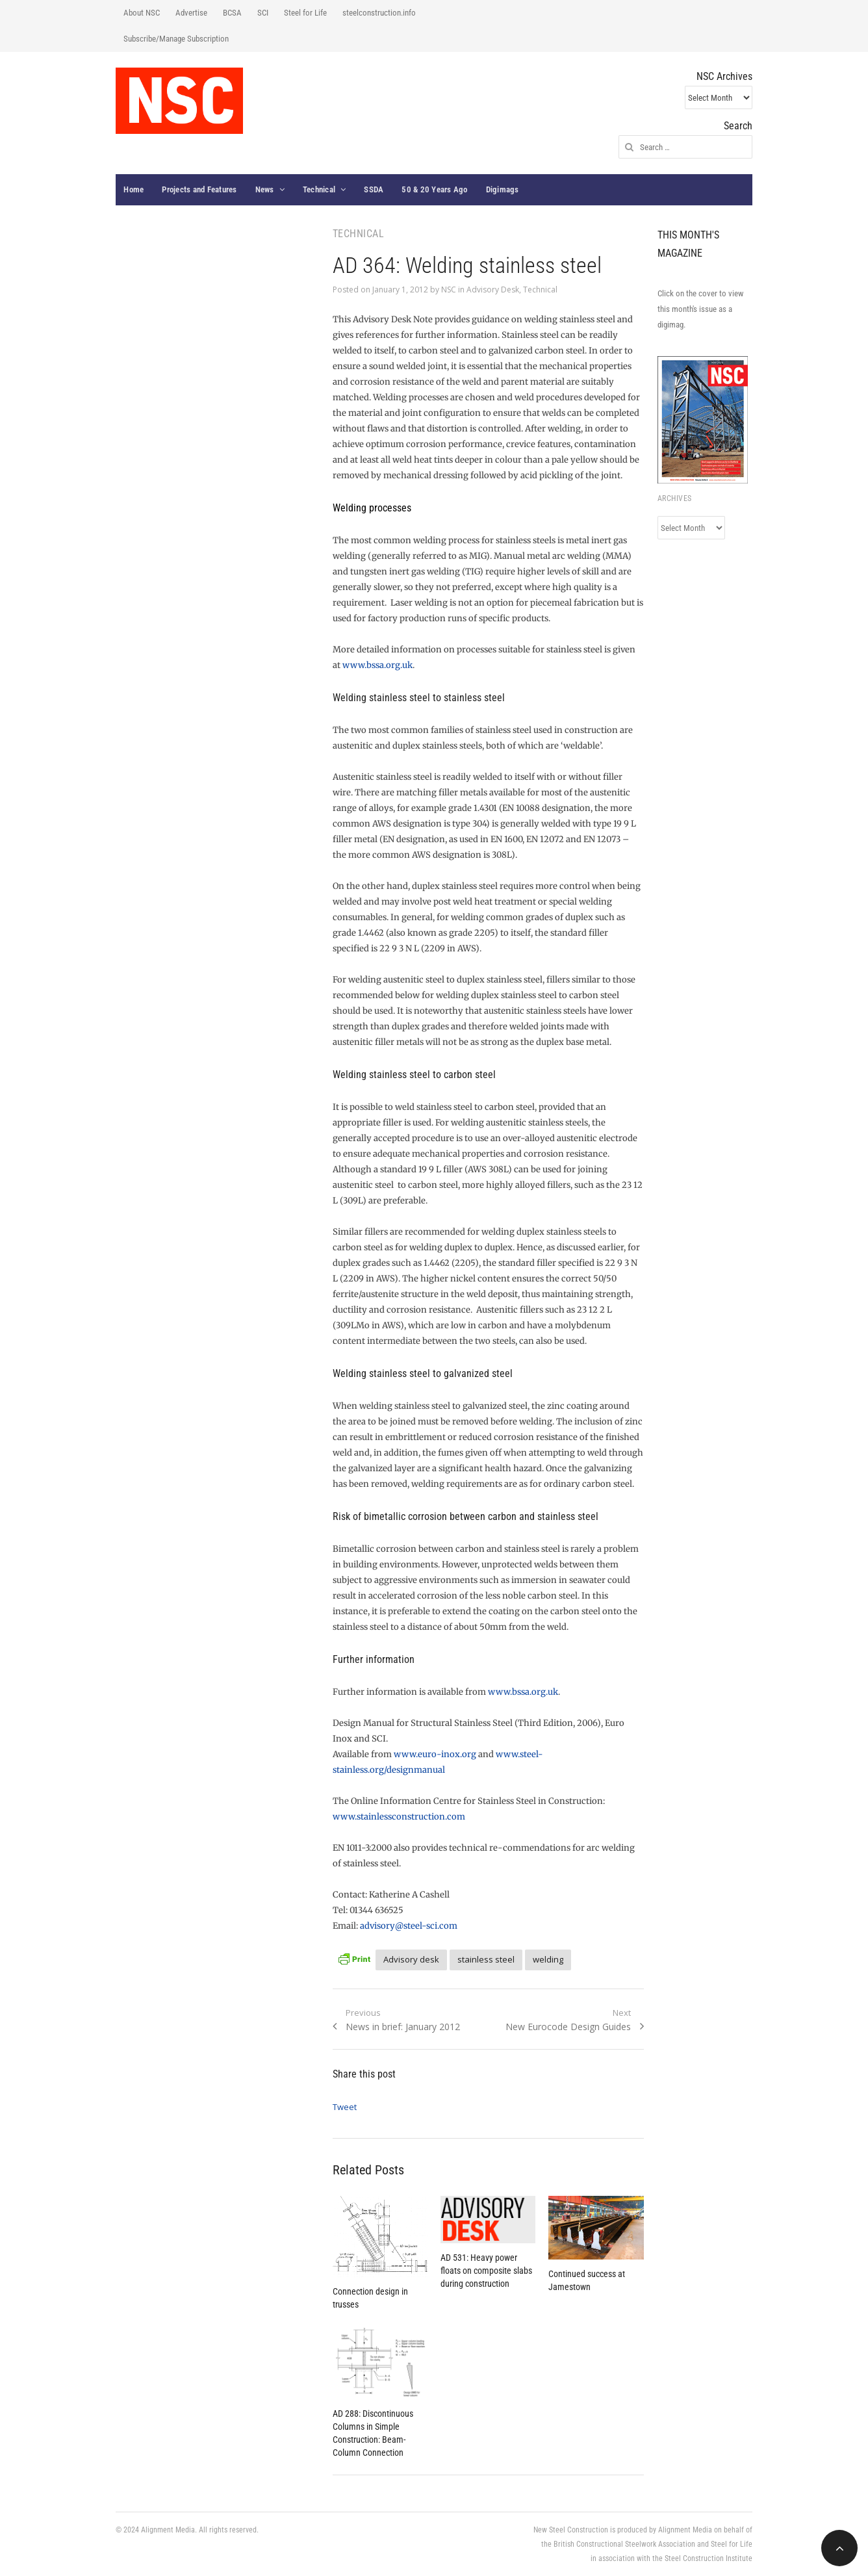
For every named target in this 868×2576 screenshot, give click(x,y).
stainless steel (486, 1959)
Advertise (191, 13)
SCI (262, 13)
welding (548, 1959)
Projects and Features (199, 189)
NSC (448, 289)
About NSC (141, 13)
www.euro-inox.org (435, 1754)
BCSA (232, 13)
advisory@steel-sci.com (408, 1925)
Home (133, 189)
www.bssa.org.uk (377, 665)
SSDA (373, 189)
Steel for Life (305, 13)
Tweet (345, 2107)
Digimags (502, 189)
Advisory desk (411, 1959)
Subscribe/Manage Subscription (176, 39)
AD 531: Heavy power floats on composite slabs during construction (486, 2270)
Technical (319, 189)
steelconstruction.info (379, 13)
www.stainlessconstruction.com (399, 1816)
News (264, 189)
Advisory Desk (492, 289)
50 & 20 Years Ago (434, 189)
